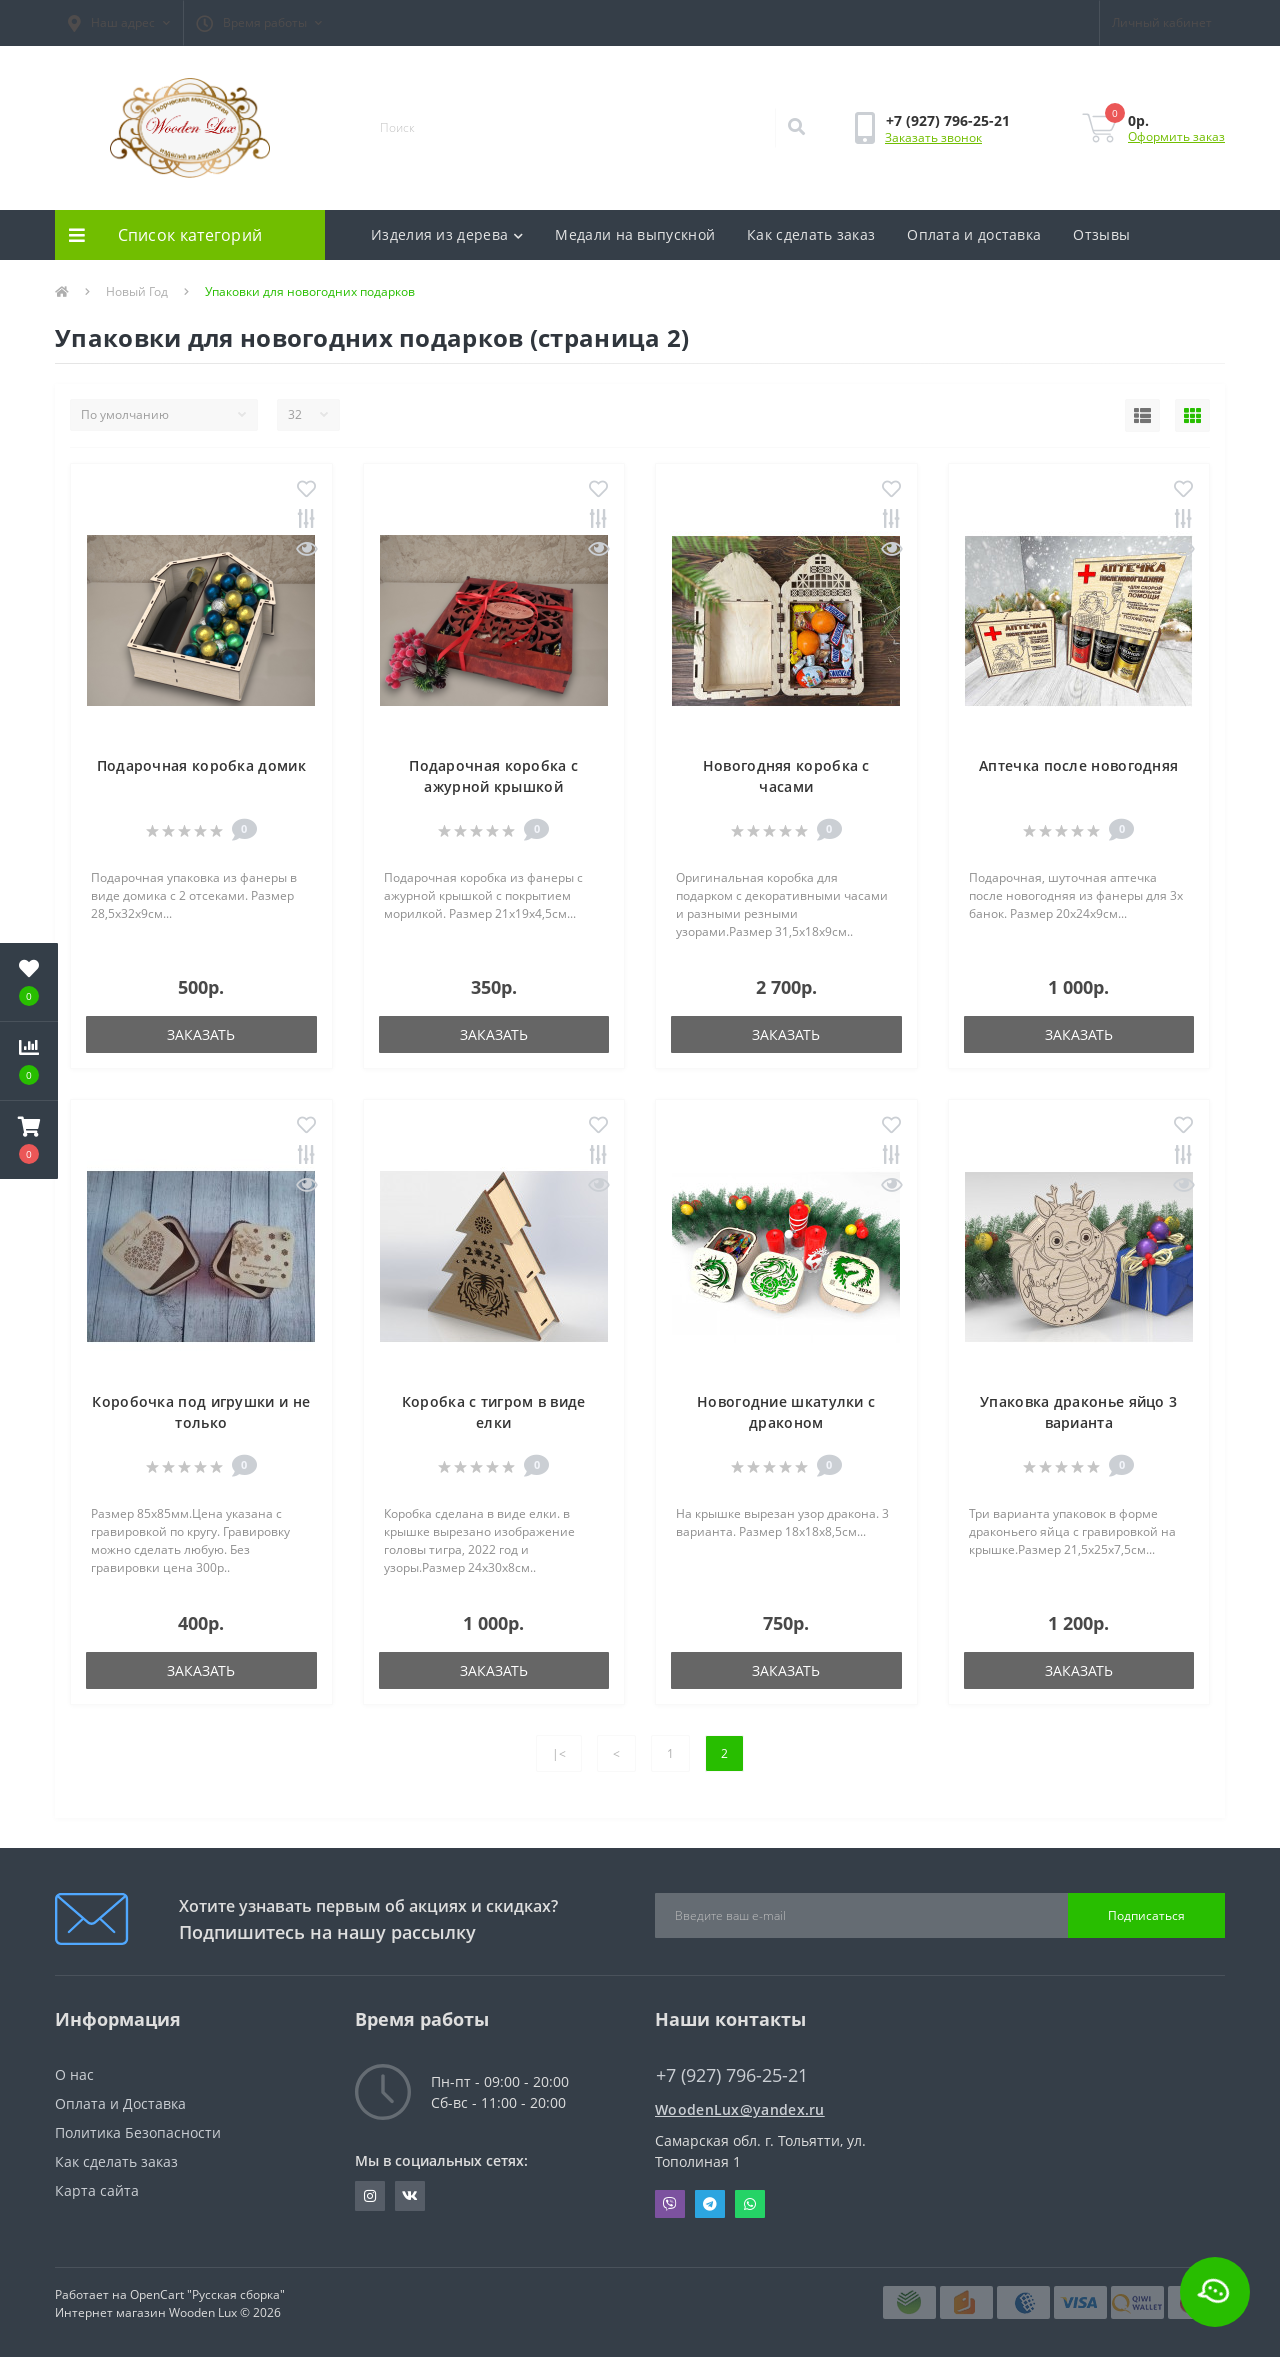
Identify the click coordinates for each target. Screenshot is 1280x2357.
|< (559, 1753)
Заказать (201, 1034)
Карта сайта (97, 2190)
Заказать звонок (933, 137)
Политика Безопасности (138, 2132)
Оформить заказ (1176, 136)
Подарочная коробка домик (201, 765)
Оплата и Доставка (120, 2103)
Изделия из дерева (447, 234)
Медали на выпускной (635, 234)
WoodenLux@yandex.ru (740, 2109)
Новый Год (137, 291)
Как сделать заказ (811, 234)
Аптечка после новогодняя (1078, 765)
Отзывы (1101, 234)
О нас (74, 2074)
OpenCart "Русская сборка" (207, 2294)
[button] (119, 23)
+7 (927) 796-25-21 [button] (732, 2075)
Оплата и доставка (974, 234)
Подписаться (1146, 1915)
